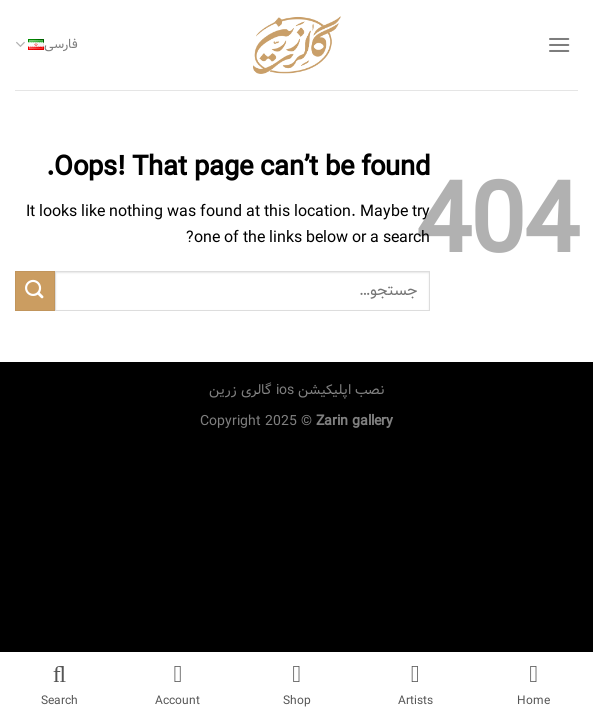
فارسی (46, 45)
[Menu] (559, 44)
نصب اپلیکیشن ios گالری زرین (296, 390)
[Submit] (35, 290)
